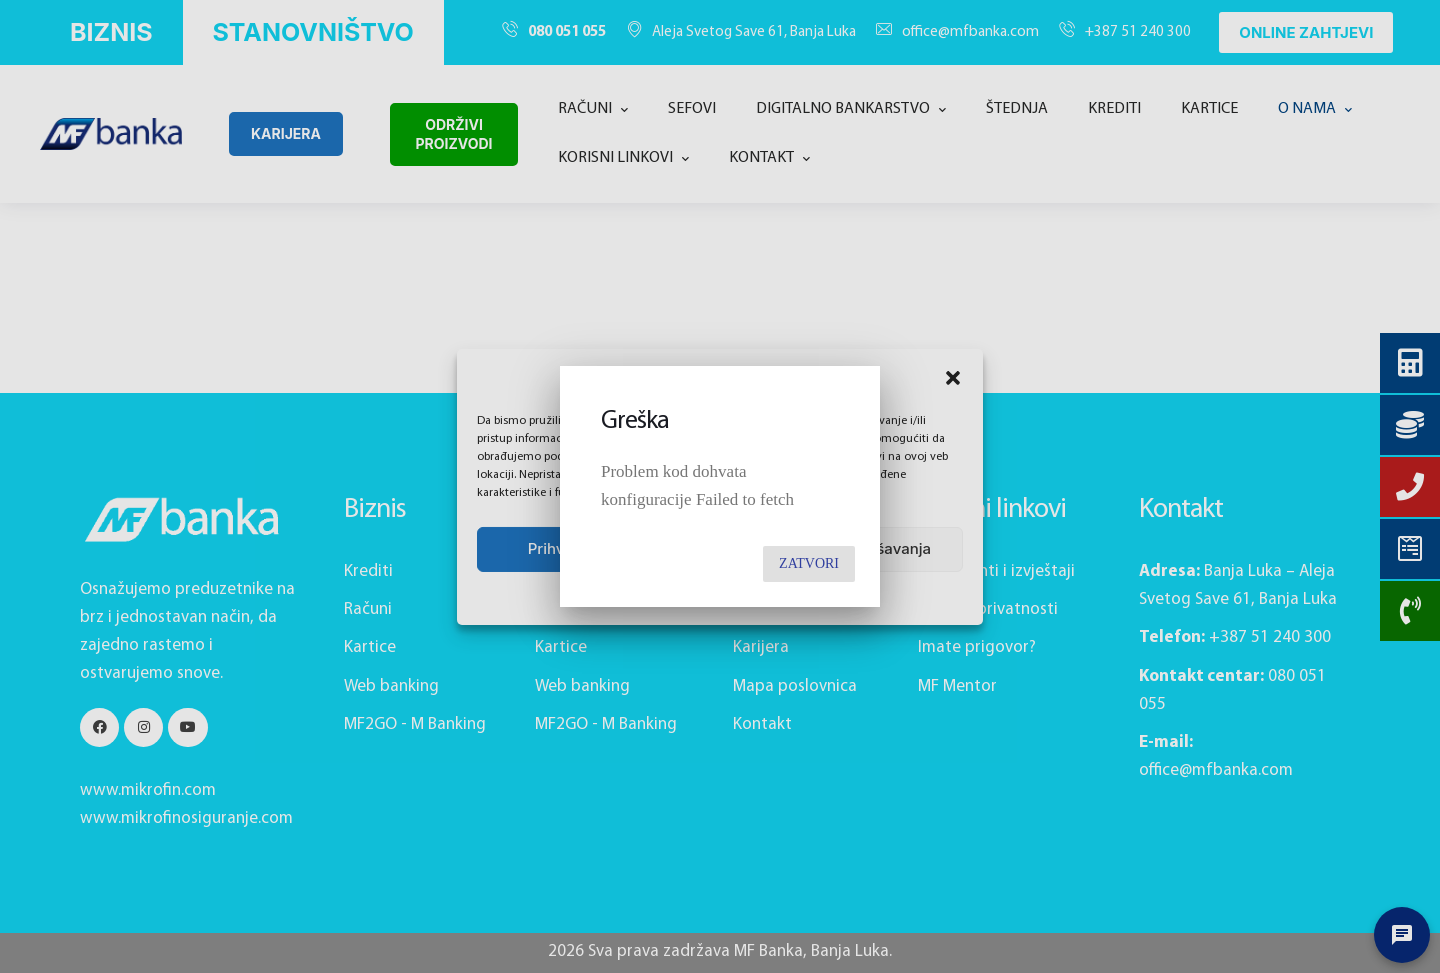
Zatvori (809, 563)
